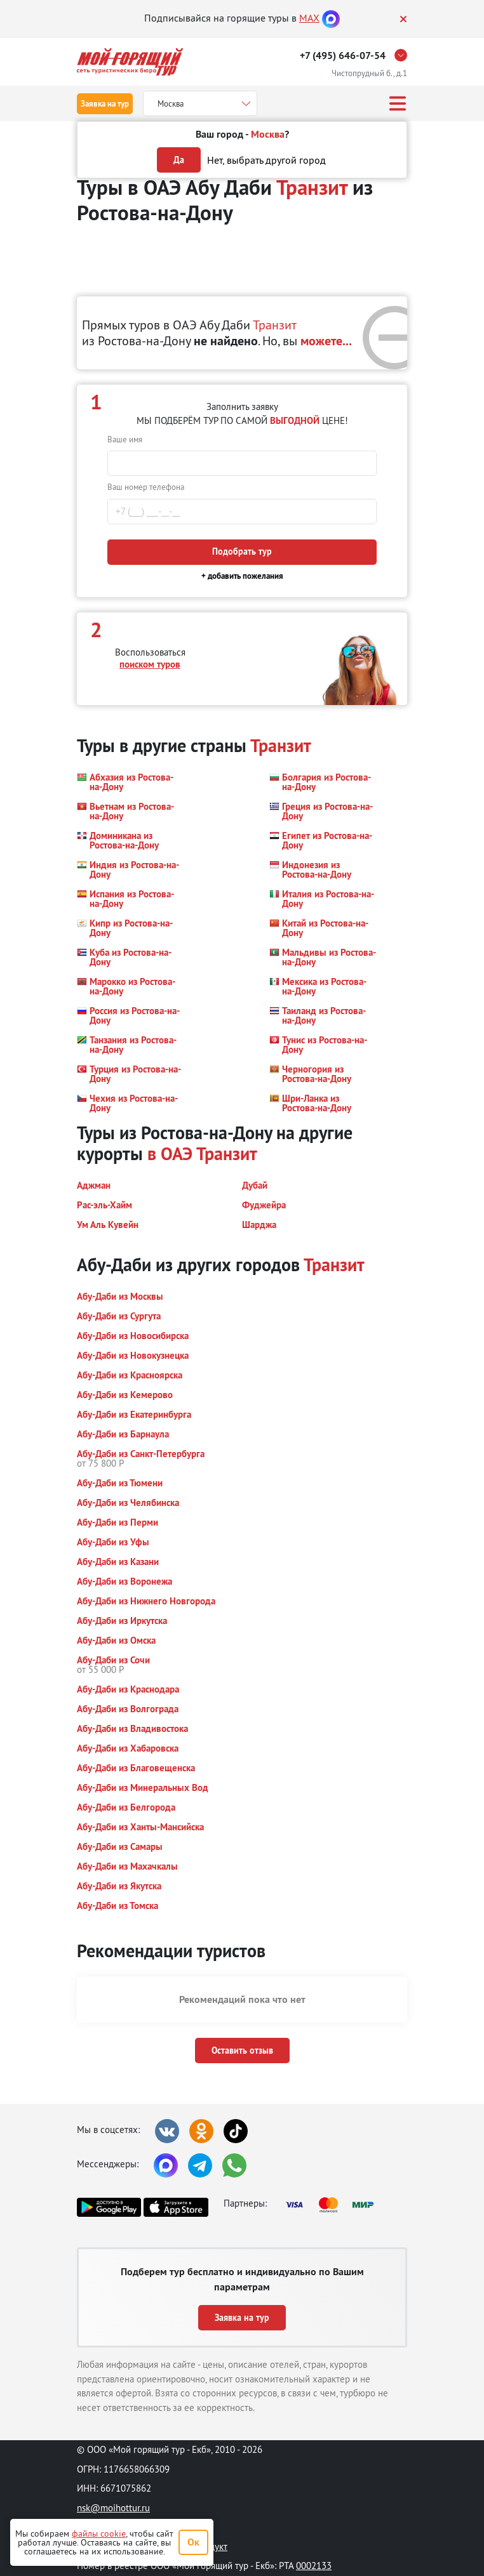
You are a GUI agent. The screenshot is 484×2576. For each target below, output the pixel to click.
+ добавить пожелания (242, 576)
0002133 (314, 2565)
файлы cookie (99, 2533)
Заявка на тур (105, 103)
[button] (130, 781)
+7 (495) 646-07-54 (343, 55)
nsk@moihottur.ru (113, 2508)
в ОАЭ (169, 1153)
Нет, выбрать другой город (266, 160)
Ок (193, 2542)
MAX (309, 17)
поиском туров (149, 664)
